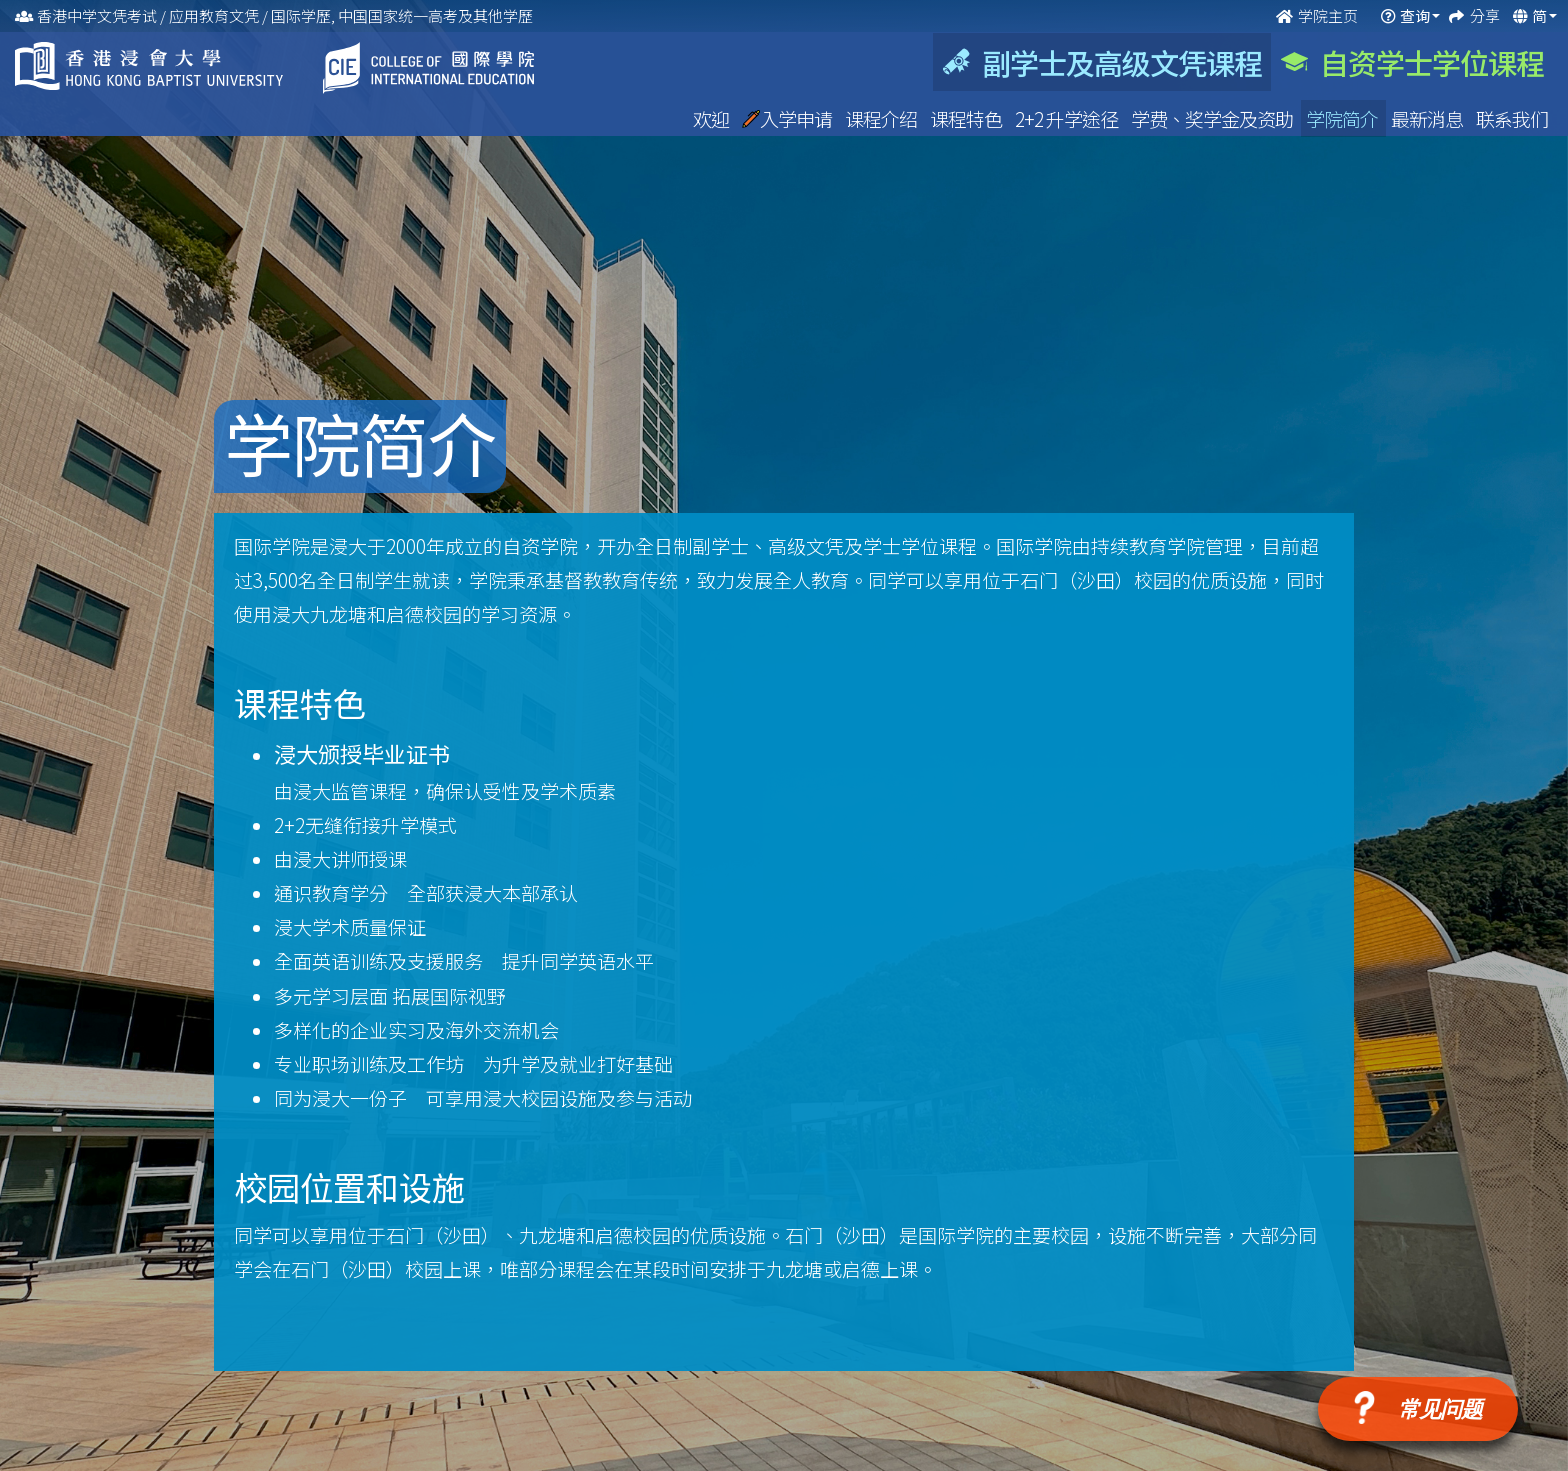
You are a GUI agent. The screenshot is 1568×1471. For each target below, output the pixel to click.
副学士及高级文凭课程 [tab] (1102, 62)
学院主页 (1318, 15)
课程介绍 (882, 118)
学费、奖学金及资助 (1213, 118)
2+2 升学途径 (1068, 118)
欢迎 (712, 118)
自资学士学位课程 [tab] (1412, 62)
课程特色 (967, 118)
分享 (1486, 15)
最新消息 (1428, 118)
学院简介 (1343, 118)
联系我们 (1512, 118)
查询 (1415, 15)
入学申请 (788, 118)
